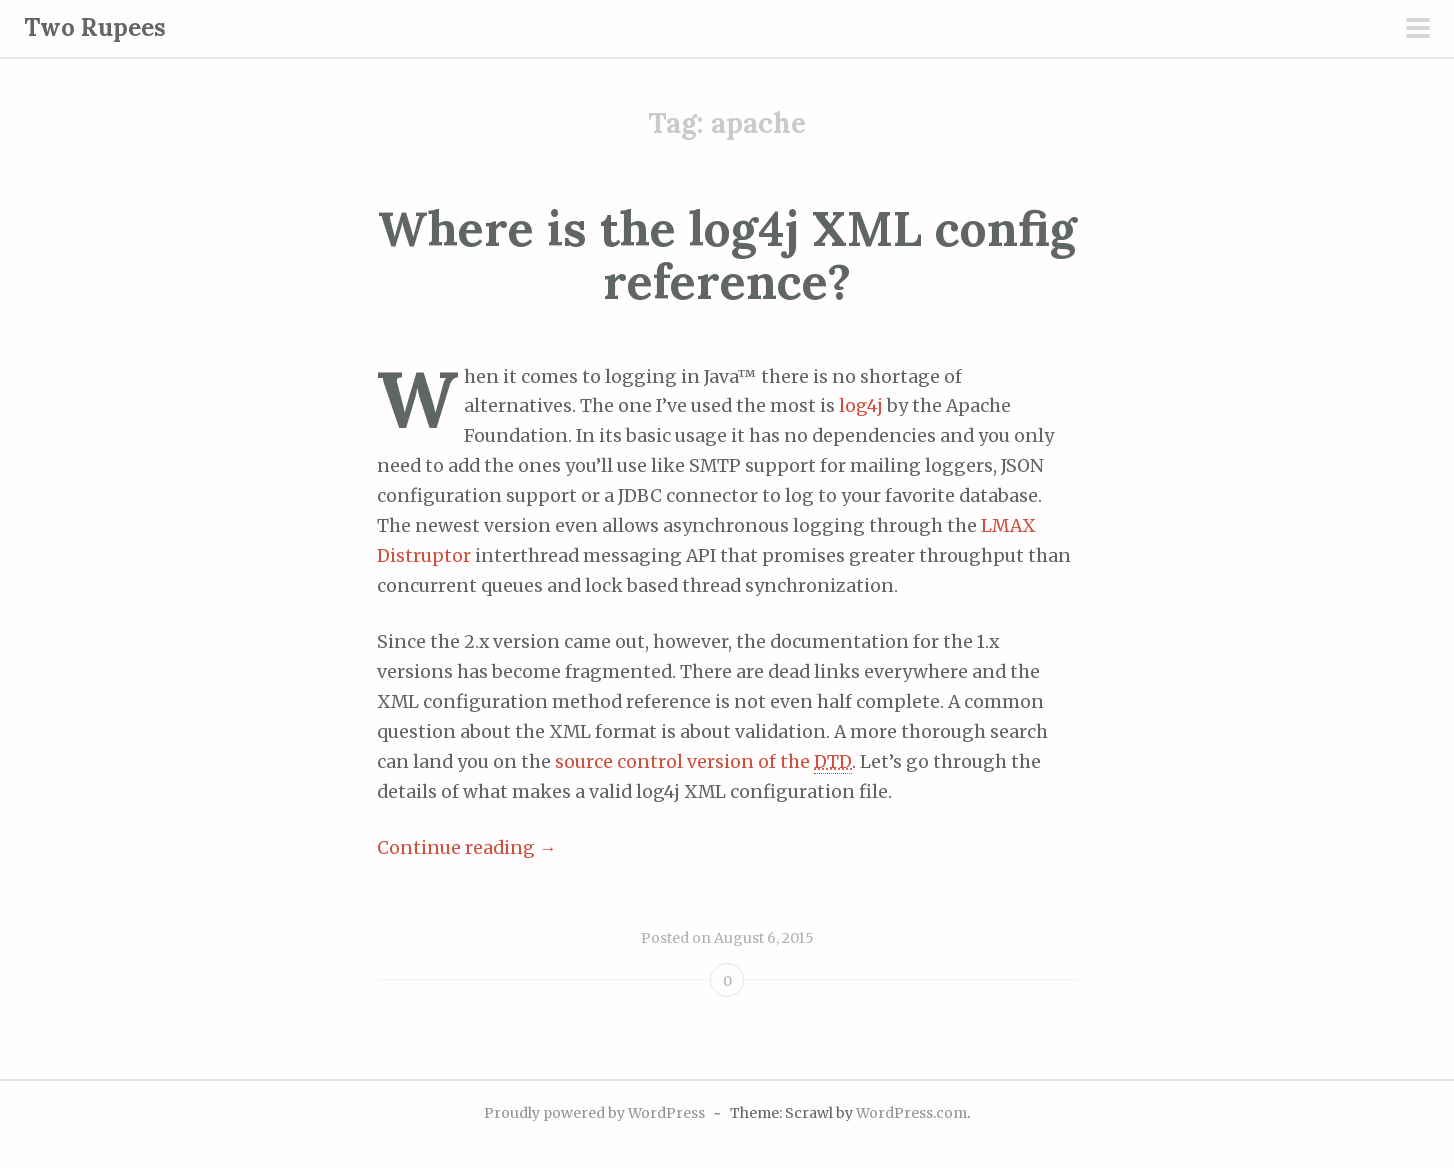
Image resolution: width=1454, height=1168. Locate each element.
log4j (861, 406)
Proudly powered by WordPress (594, 1113)
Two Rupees (95, 27)
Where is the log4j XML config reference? (727, 255)
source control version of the (703, 762)
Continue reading (467, 848)
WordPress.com (911, 1113)
